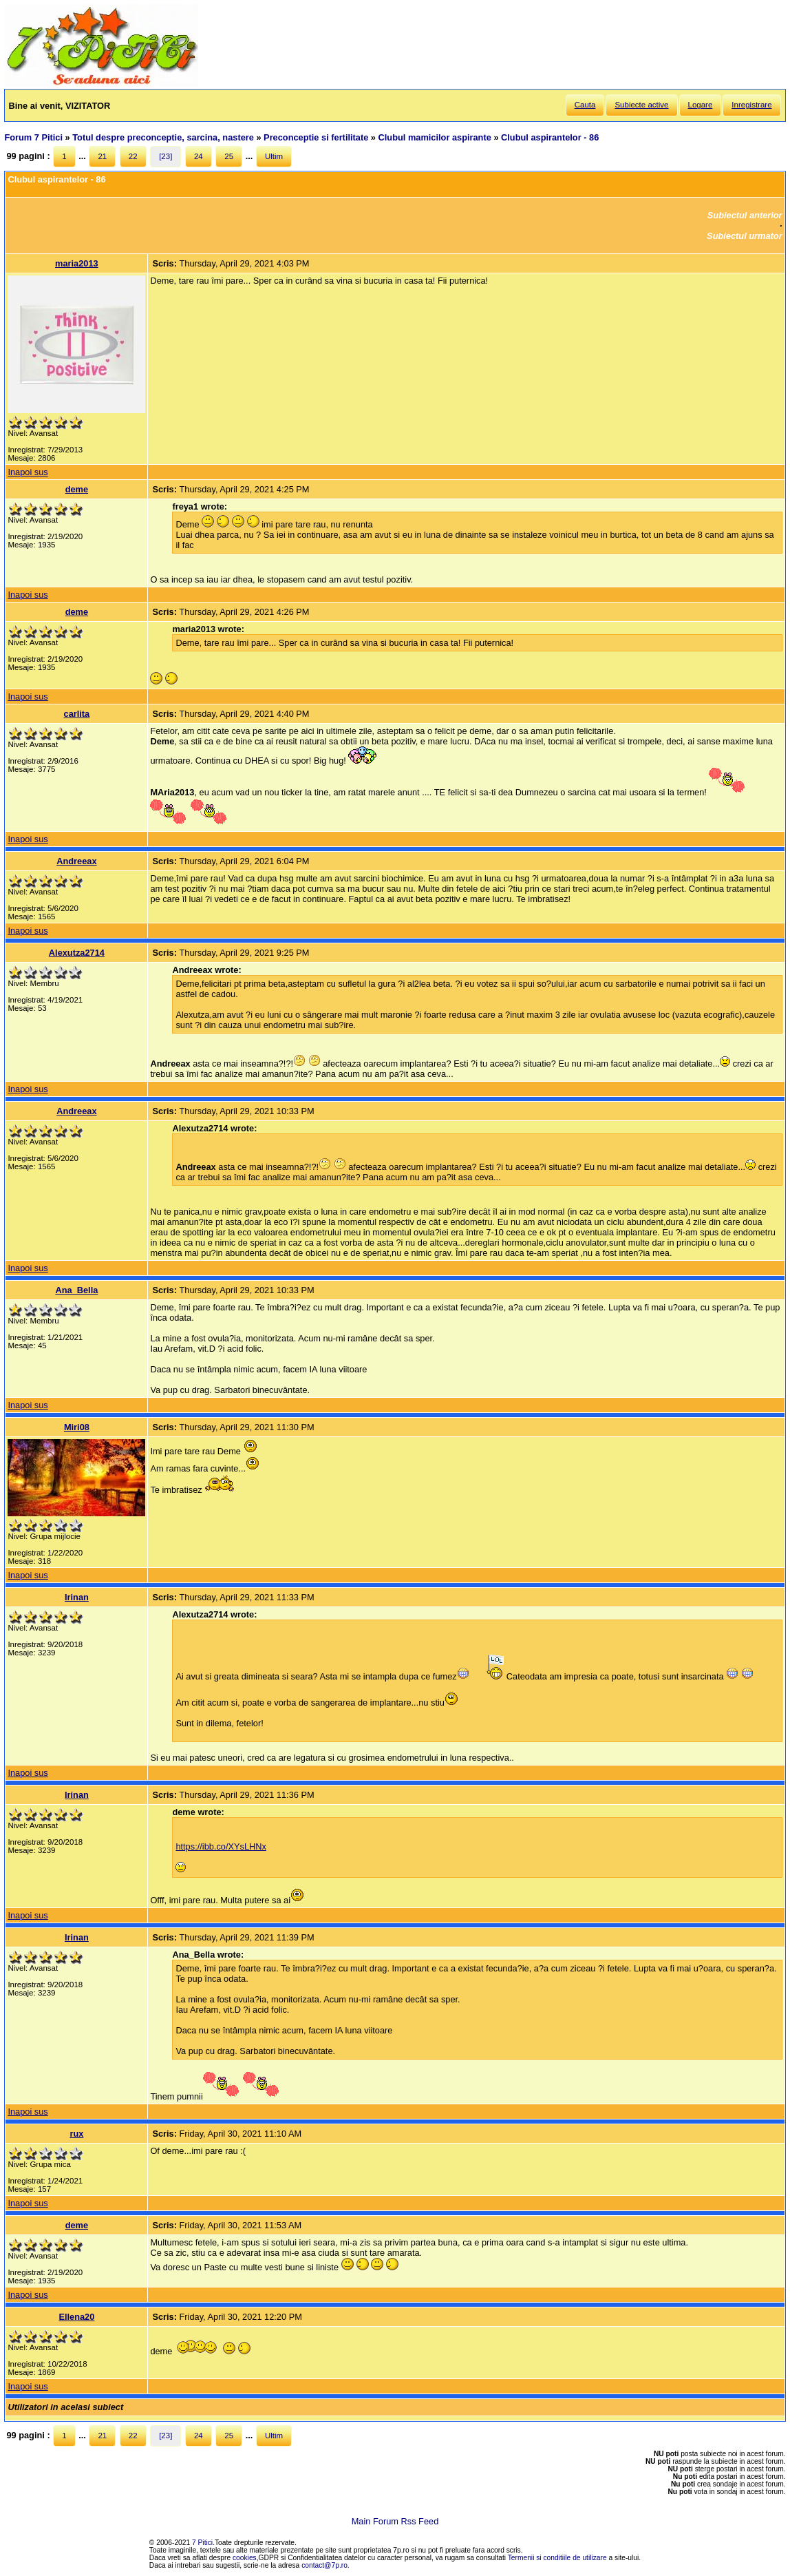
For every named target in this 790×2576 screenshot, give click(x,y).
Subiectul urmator (744, 236)
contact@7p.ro (324, 2565)
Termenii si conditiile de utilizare (557, 2558)
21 (102, 156)
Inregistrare (751, 105)
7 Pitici (202, 2542)
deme (76, 489)
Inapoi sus (27, 472)
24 (198, 156)
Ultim (274, 156)
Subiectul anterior (744, 215)
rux (76, 2133)
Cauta (585, 105)
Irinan (77, 1597)
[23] (165, 156)
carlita (77, 714)
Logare (700, 105)
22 (133, 156)
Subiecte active (641, 105)
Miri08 (76, 1427)
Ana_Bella (76, 1290)
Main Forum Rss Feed (395, 2521)
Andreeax (76, 861)
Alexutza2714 (77, 952)
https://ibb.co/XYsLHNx (220, 1846)
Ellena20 (76, 2317)
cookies (245, 2558)
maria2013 (76, 263)
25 (228, 156)
